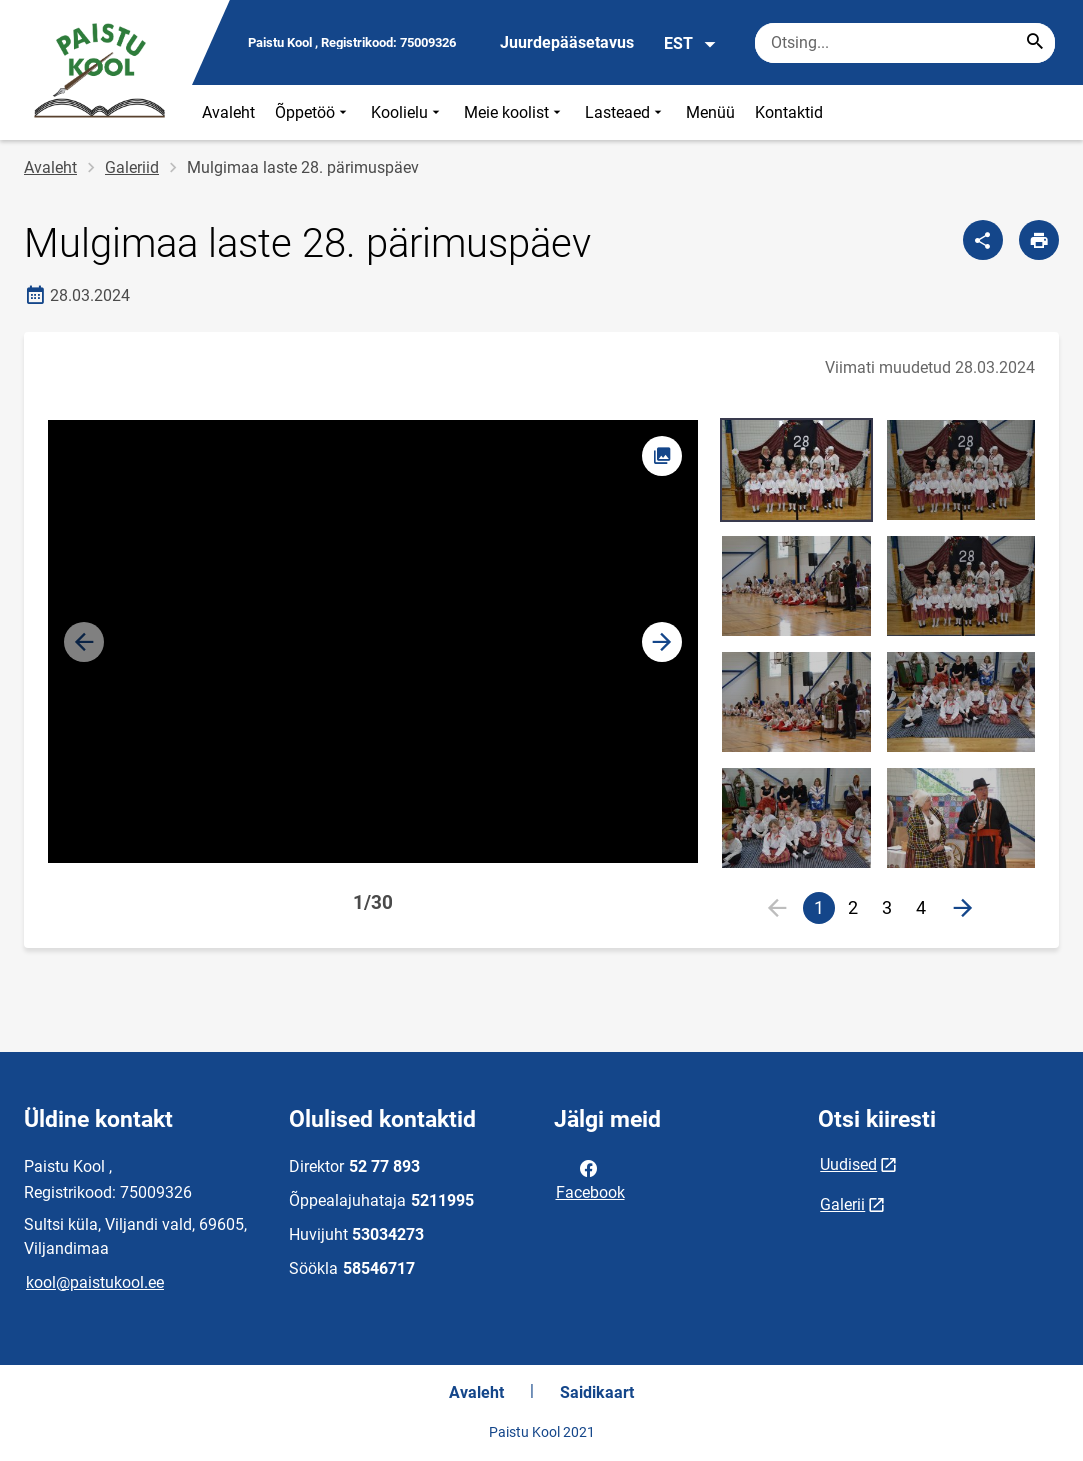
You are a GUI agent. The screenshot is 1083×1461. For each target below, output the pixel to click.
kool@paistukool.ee (95, 1282)
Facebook (590, 1179)
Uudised (848, 1164)
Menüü (710, 112)
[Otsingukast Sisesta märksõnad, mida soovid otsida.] (905, 43)
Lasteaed (625, 112)
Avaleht (228, 112)
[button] (662, 642)
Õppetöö (313, 112)
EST (690, 44)
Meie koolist (514, 112)
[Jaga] (983, 240)
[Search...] (1035, 43)
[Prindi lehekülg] (1039, 240)
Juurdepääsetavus (567, 42)
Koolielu (407, 112)
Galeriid (132, 167)
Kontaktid (789, 112)
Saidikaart (597, 1392)
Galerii (842, 1204)
